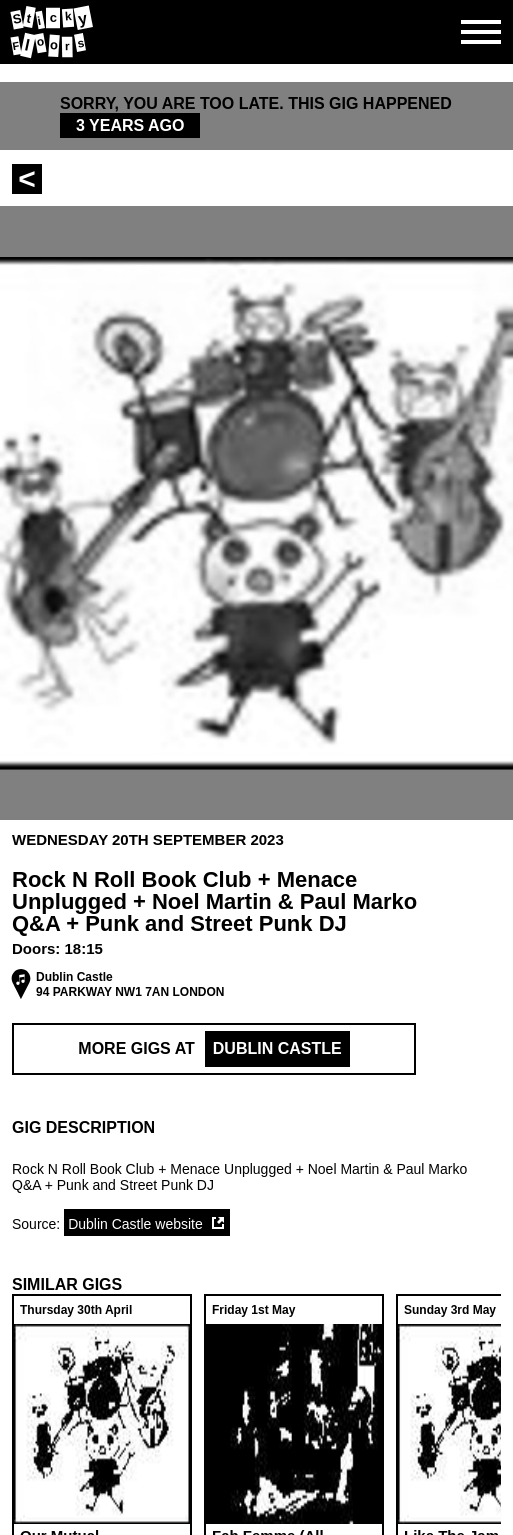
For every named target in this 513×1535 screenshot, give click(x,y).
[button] (256, 1128)
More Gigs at (213, 1049)
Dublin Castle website (135, 1224)
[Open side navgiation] (481, 32)
